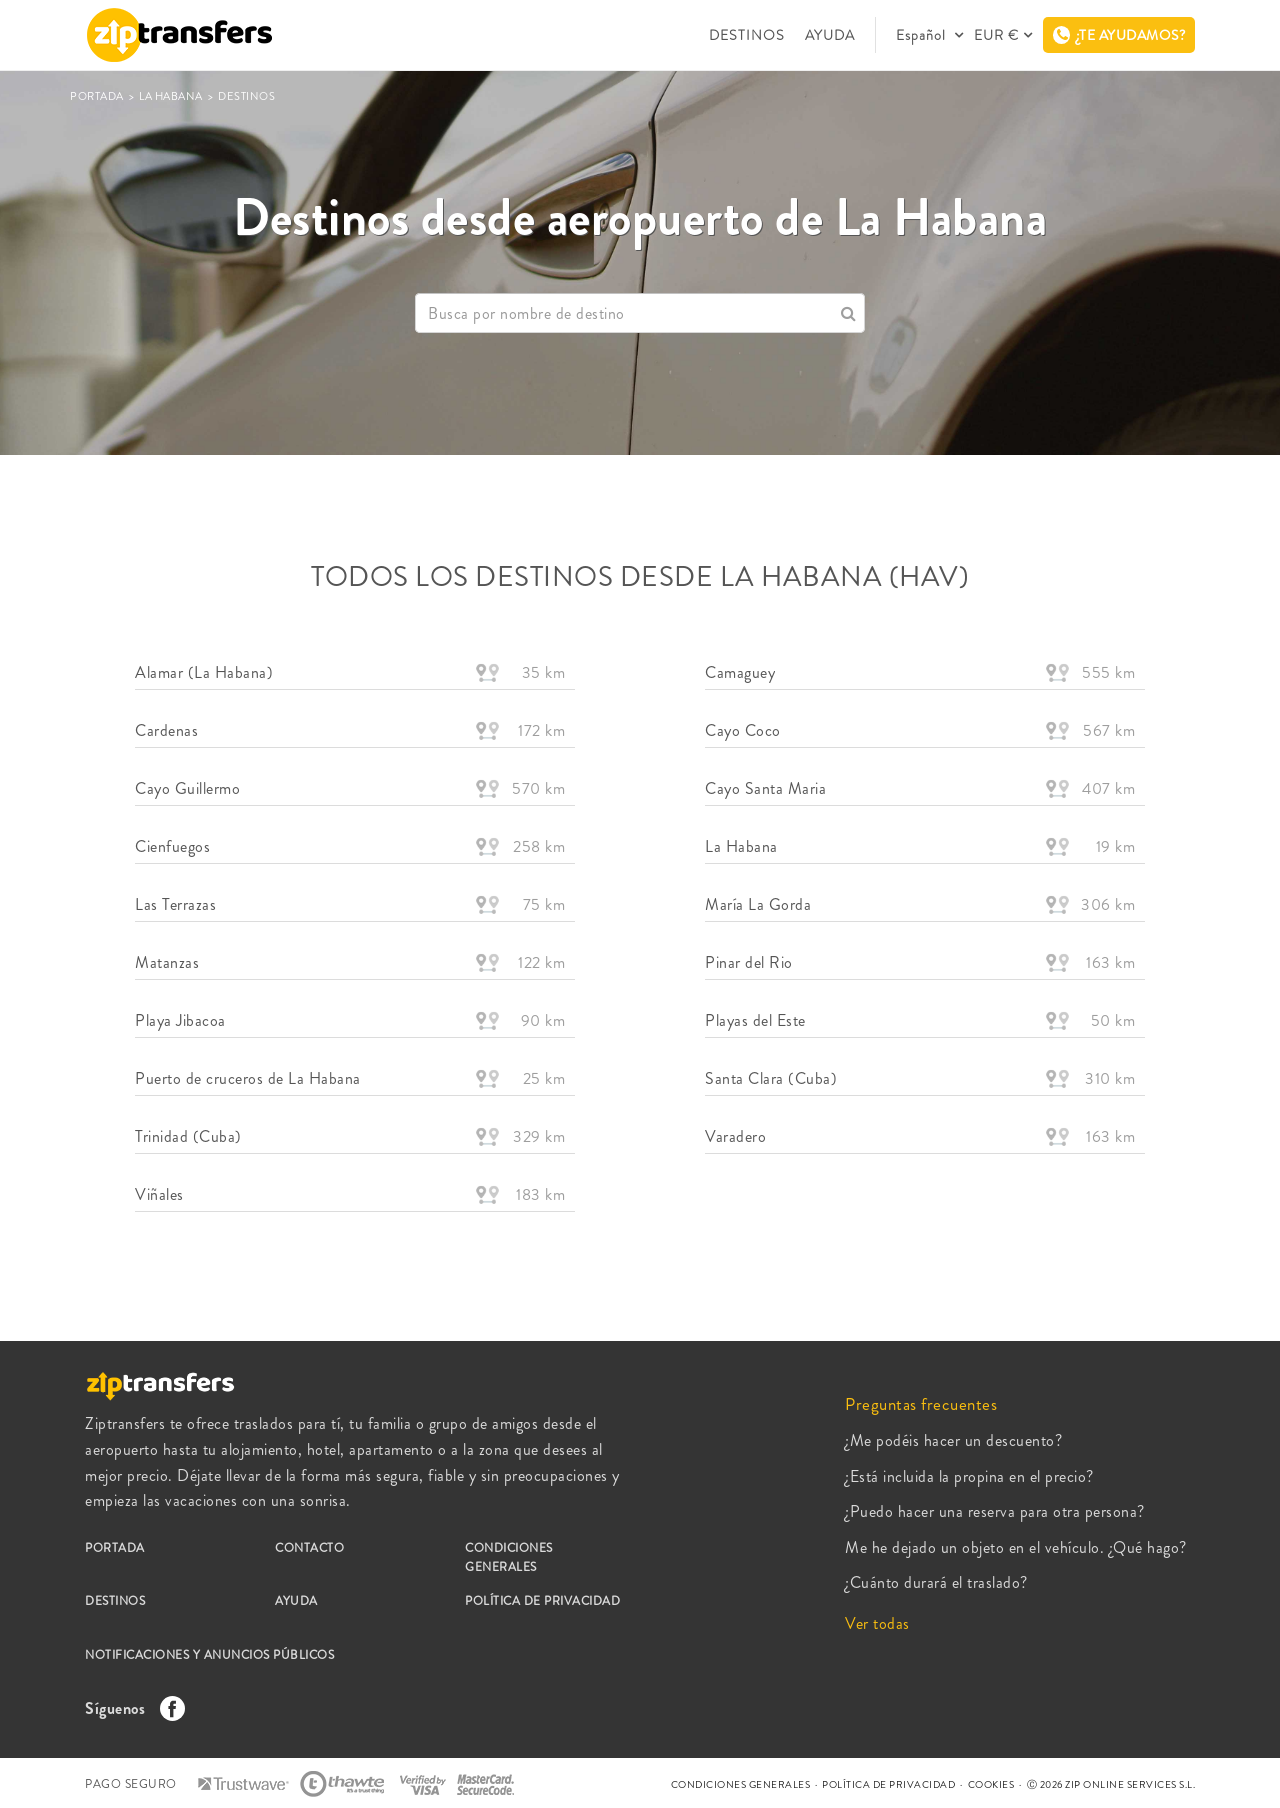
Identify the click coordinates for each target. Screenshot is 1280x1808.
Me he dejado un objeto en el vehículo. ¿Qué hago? (1016, 1547)
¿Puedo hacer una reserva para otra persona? (995, 1511)
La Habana (172, 96)
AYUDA (830, 35)
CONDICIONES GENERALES (509, 1557)
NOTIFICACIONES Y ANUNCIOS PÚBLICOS (209, 1655)
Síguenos (130, 1708)
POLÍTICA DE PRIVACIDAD (542, 1601)
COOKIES (991, 1784)
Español (923, 35)
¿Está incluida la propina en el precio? (969, 1476)
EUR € (996, 35)
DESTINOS (747, 35)
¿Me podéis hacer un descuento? (953, 1440)
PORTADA (98, 96)
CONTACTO (309, 1548)
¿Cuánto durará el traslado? (936, 1582)
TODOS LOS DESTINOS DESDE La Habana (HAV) (640, 577)
